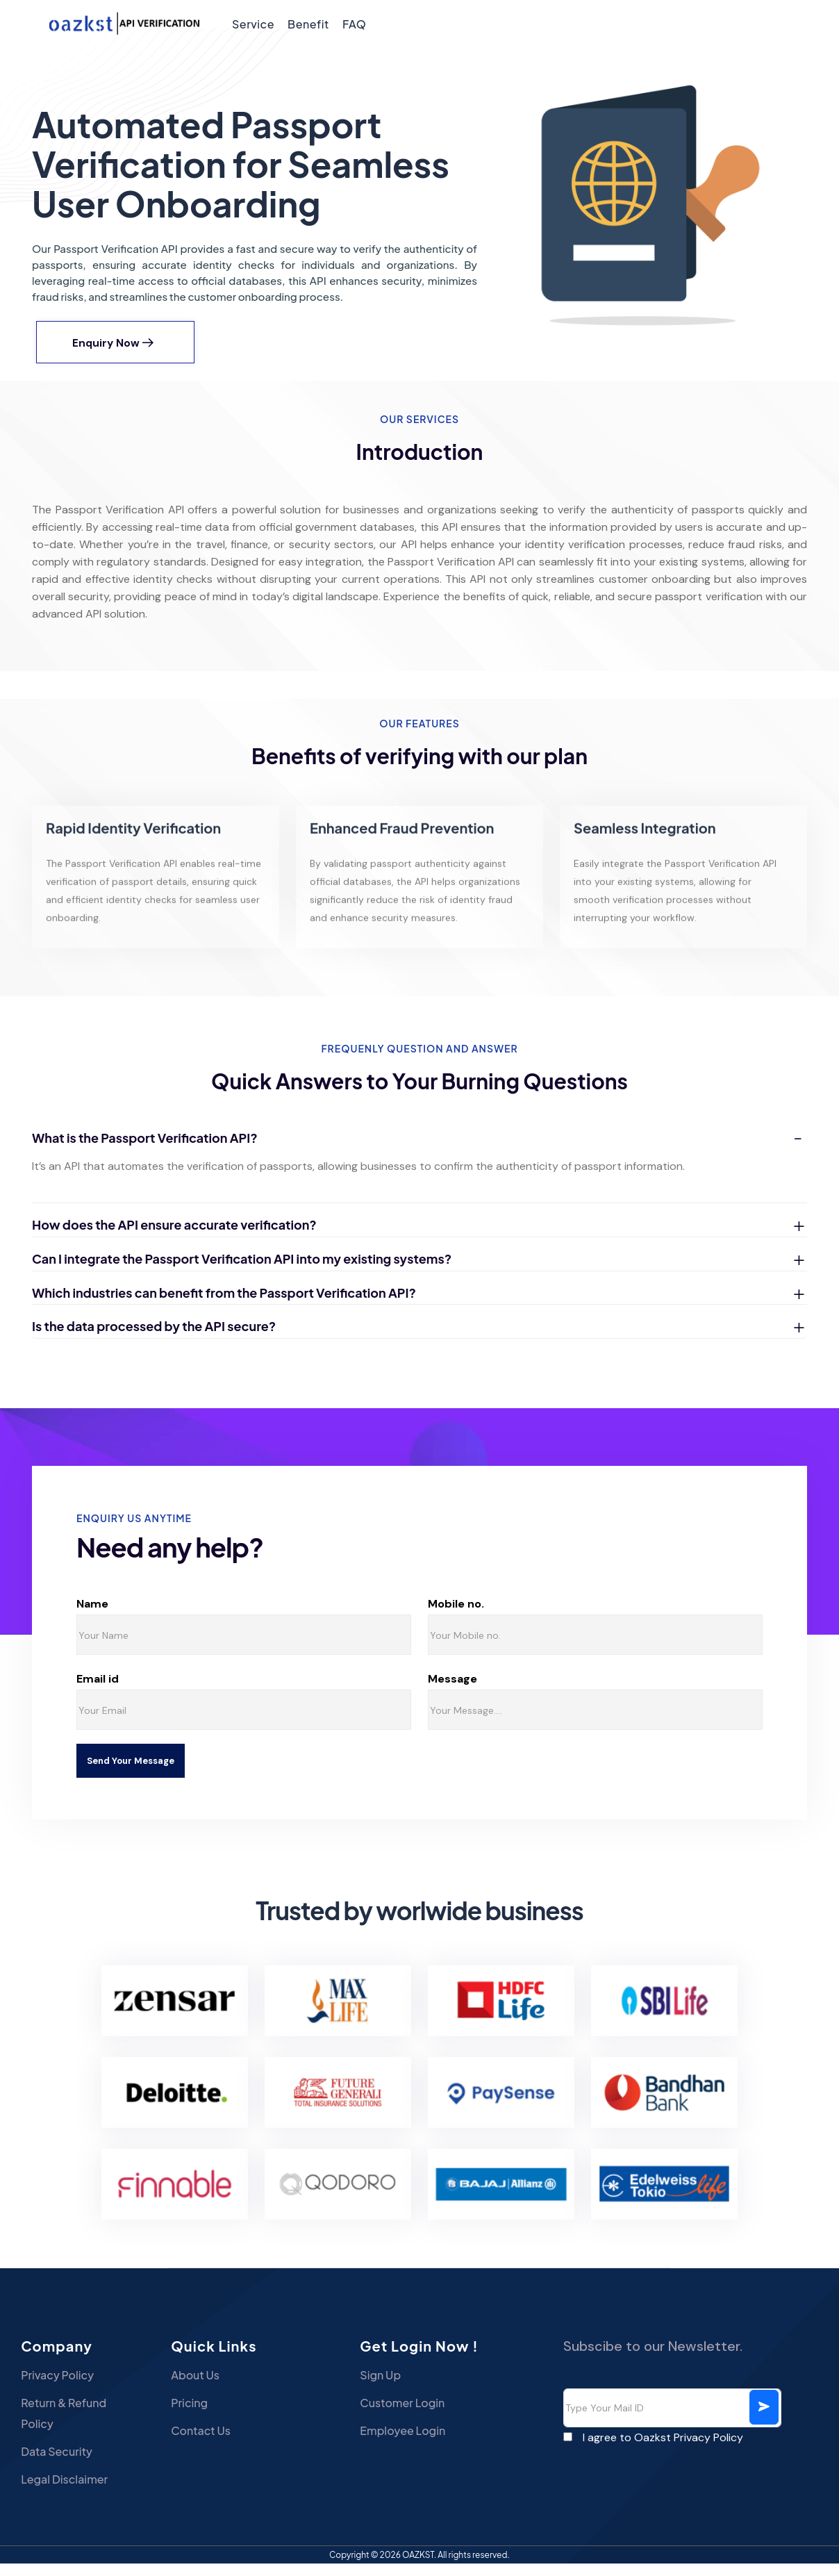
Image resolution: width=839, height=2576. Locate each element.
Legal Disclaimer (64, 2491)
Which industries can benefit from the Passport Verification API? (224, 1305)
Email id (139, 1692)
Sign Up (380, 2387)
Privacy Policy (57, 2387)
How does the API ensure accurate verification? (174, 1238)
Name (143, 1617)
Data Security (56, 2464)
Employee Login (402, 2443)
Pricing (212, 2415)
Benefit (308, 24)
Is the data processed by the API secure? (154, 1338)
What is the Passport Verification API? (145, 1150)
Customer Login (402, 2415)
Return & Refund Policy (63, 2425)
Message (512, 1692)
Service (253, 24)
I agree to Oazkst (663, 2450)
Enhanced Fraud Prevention (402, 852)
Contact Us (224, 2443)
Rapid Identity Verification (133, 852)
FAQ (354, 24)
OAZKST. (420, 2567)
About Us (218, 2387)
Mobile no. (519, 1617)
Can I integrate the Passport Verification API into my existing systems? (241, 1271)
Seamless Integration (645, 852)
